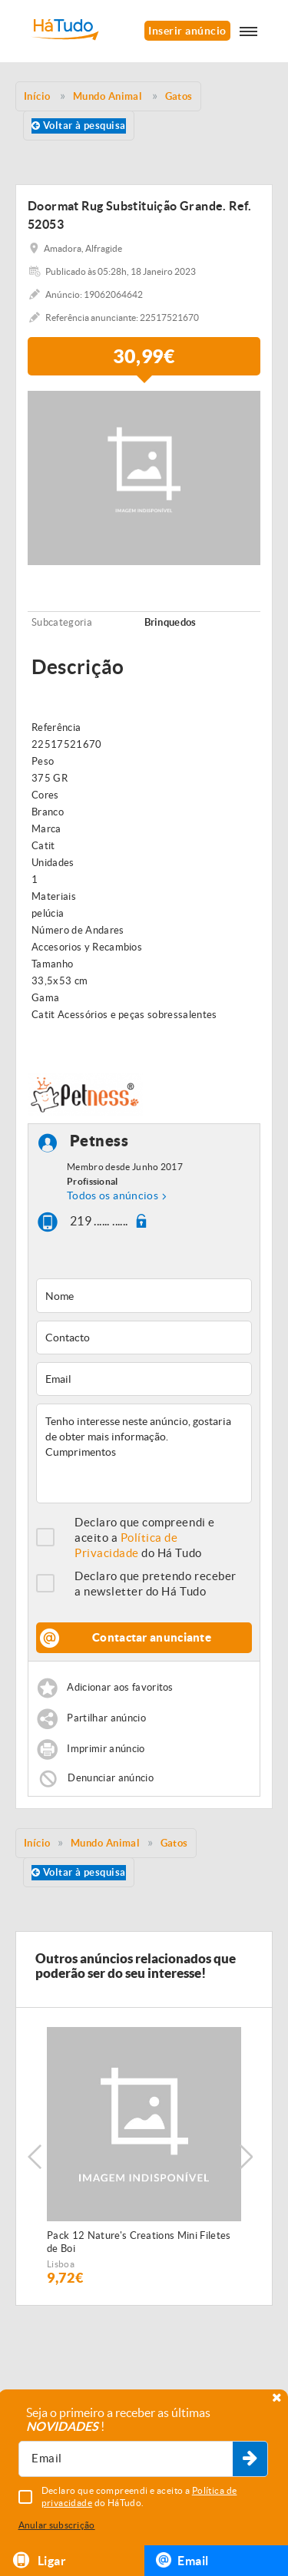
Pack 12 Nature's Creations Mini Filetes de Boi (139, 2242)
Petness (99, 1141)
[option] (144, 2156)
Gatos (174, 1843)
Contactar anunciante (151, 1637)
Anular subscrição (56, 2525)
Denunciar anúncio (111, 1778)
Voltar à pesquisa (78, 125)
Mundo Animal (105, 1843)
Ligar (39, 2560)
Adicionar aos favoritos (120, 1688)
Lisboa (60, 2264)
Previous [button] (34, 2156)
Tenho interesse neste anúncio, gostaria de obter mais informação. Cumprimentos (144, 1453)
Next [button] (246, 2156)
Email (182, 2560)
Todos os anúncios (112, 1195)
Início (37, 1843)
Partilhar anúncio (106, 1718)
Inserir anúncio (187, 31)
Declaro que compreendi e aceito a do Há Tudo (144, 1537)
